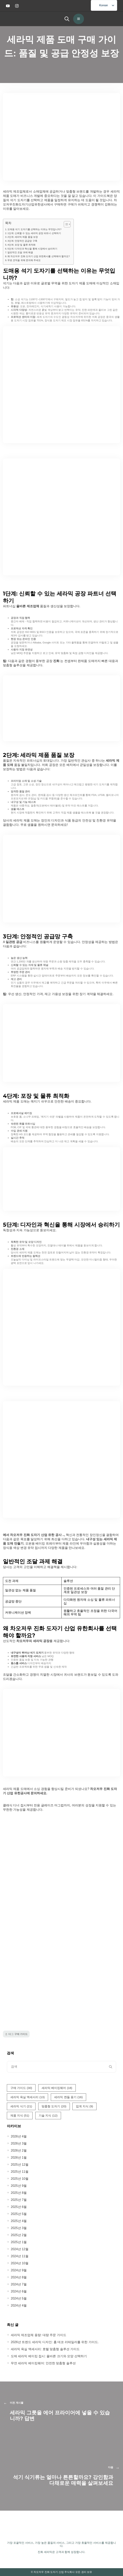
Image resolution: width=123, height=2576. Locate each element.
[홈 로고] (49, 19)
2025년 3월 (19, 2228)
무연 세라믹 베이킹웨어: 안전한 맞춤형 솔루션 (43, 2363)
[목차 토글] (65, 224)
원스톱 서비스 (19, 1663)
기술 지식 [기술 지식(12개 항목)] (48, 2116)
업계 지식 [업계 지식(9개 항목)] (84, 2106)
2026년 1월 (19, 2157)
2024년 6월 (19, 2291)
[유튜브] (9, 6)
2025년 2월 (19, 2235)
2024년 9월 (19, 2270)
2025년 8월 (19, 2192)
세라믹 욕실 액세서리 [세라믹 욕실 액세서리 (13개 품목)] (27, 2097)
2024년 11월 (19, 2256)
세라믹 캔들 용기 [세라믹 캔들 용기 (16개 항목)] (68, 2097)
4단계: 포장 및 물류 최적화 (21, 244)
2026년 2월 (19, 2150)
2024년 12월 (19, 2249)
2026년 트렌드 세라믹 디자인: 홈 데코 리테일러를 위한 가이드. (55, 2342)
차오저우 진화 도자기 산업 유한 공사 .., (37, 1535)
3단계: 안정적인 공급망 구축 (22, 241)
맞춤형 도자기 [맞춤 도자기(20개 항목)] (54, 2106)
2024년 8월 (19, 2277)
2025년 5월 (19, 2214)
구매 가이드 (21, 2034)
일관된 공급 (14, 942)
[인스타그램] (18, 6)
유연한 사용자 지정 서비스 (26, 1656)
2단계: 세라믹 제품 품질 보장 (22, 237)
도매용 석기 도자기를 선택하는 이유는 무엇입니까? (34, 229)
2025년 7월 (19, 2199)
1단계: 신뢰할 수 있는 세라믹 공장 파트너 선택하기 (34, 233)
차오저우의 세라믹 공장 (32, 1641)
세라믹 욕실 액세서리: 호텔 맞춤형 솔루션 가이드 (45, 2349)
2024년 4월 (19, 2305)
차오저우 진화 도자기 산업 (49, 2572)
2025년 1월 (19, 2242)
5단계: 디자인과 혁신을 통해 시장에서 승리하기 (32, 248)
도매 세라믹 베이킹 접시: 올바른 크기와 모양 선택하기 (49, 2356)
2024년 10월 (19, 2263)
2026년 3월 (19, 2143)
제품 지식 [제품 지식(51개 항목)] (19, 2116)
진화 (56, 661)
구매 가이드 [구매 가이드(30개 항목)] (21, 2088)
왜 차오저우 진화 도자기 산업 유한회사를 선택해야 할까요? (38, 256)
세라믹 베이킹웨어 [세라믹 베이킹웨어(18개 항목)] (57, 2088)
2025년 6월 (19, 2207)
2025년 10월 (19, 2178)
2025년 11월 (19, 2171)
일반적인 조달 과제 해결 (20, 252)
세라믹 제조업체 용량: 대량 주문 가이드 (38, 2335)
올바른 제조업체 (28, 606)
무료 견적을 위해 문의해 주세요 (24, 260)
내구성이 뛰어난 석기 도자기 (27, 1652)
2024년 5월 (19, 2298)
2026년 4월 (19, 2136)
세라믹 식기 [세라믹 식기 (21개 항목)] (21, 2106)
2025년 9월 (19, 2185)
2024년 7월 (19, 2284)
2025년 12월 (19, 2164)
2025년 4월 (19, 2221)
